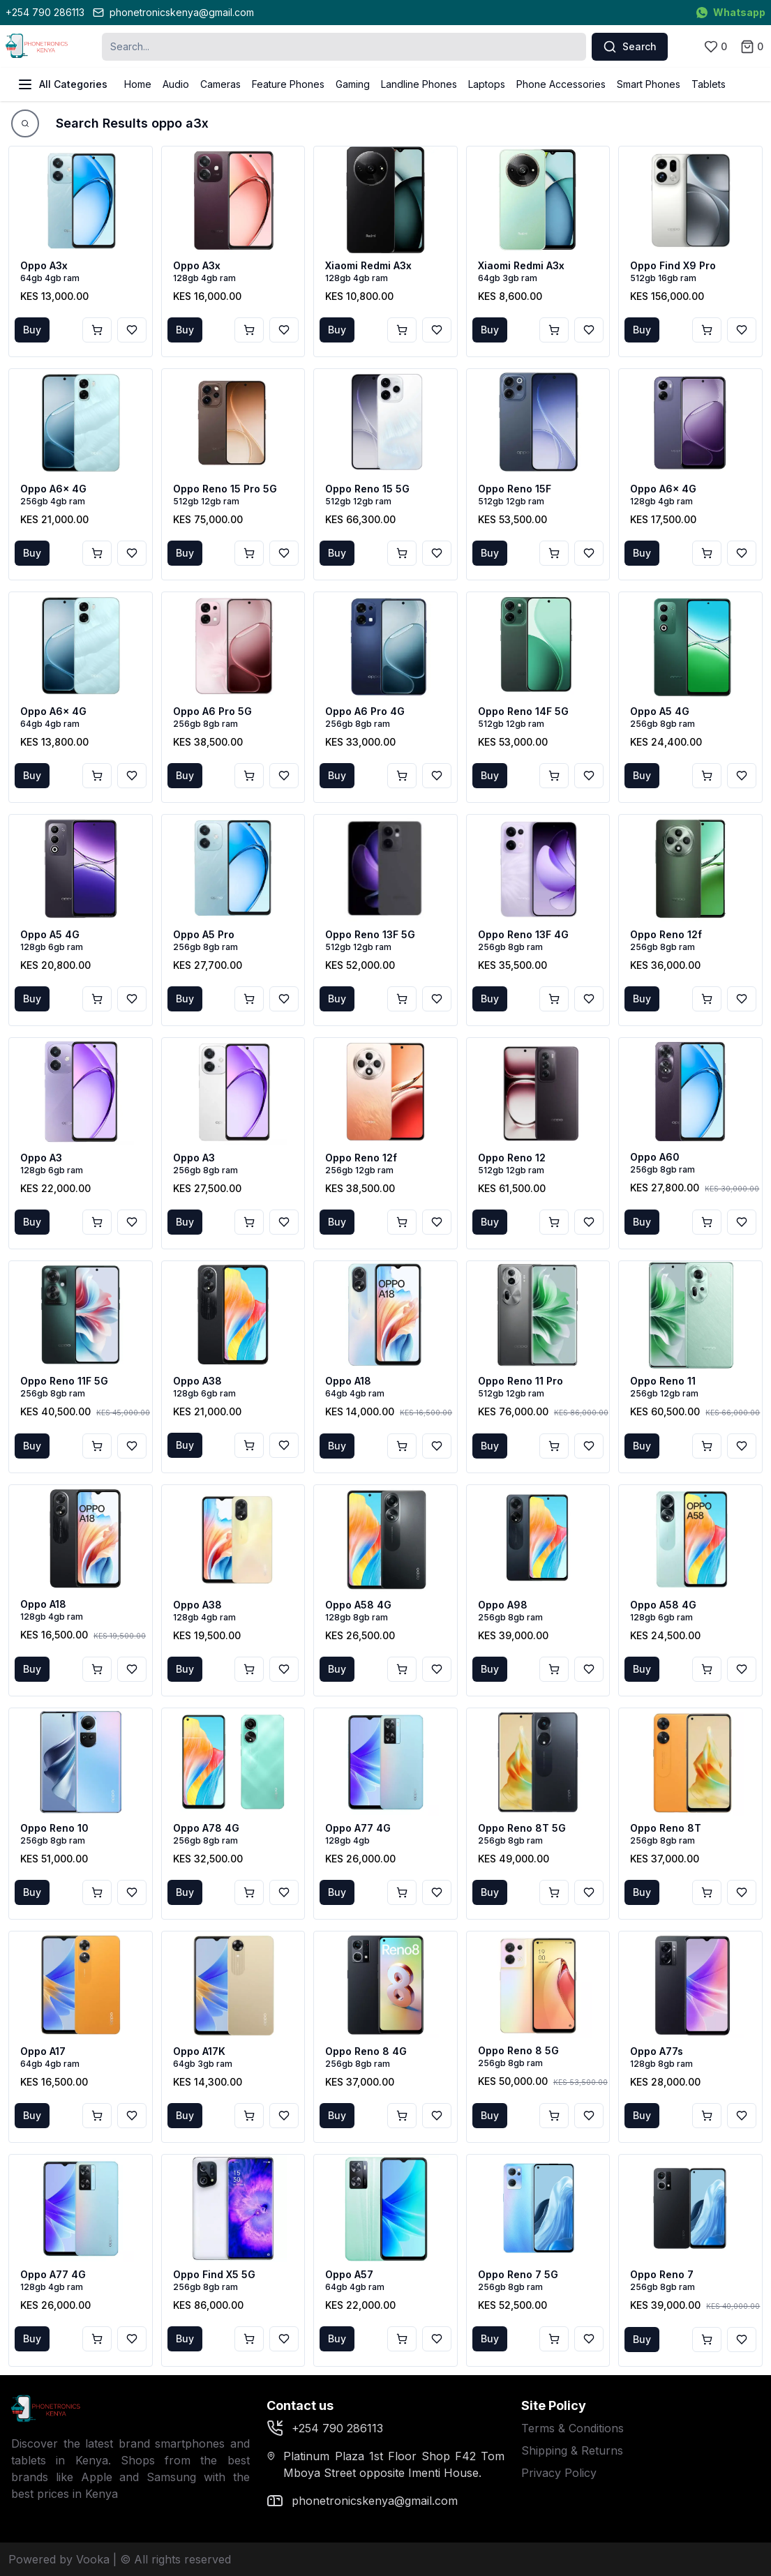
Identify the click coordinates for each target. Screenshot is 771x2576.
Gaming (353, 84)
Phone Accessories (561, 84)
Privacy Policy (559, 2473)
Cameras (220, 84)
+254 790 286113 (45, 12)
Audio (176, 84)
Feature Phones (288, 84)
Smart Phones (648, 84)
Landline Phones (419, 84)
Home (137, 84)
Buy (32, 330)
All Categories (62, 84)
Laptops (486, 84)
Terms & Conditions (572, 2428)
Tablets (708, 84)
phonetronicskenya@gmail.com (173, 12)
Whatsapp (730, 12)
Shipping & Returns (572, 2450)
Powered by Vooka (59, 2559)
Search (630, 47)
